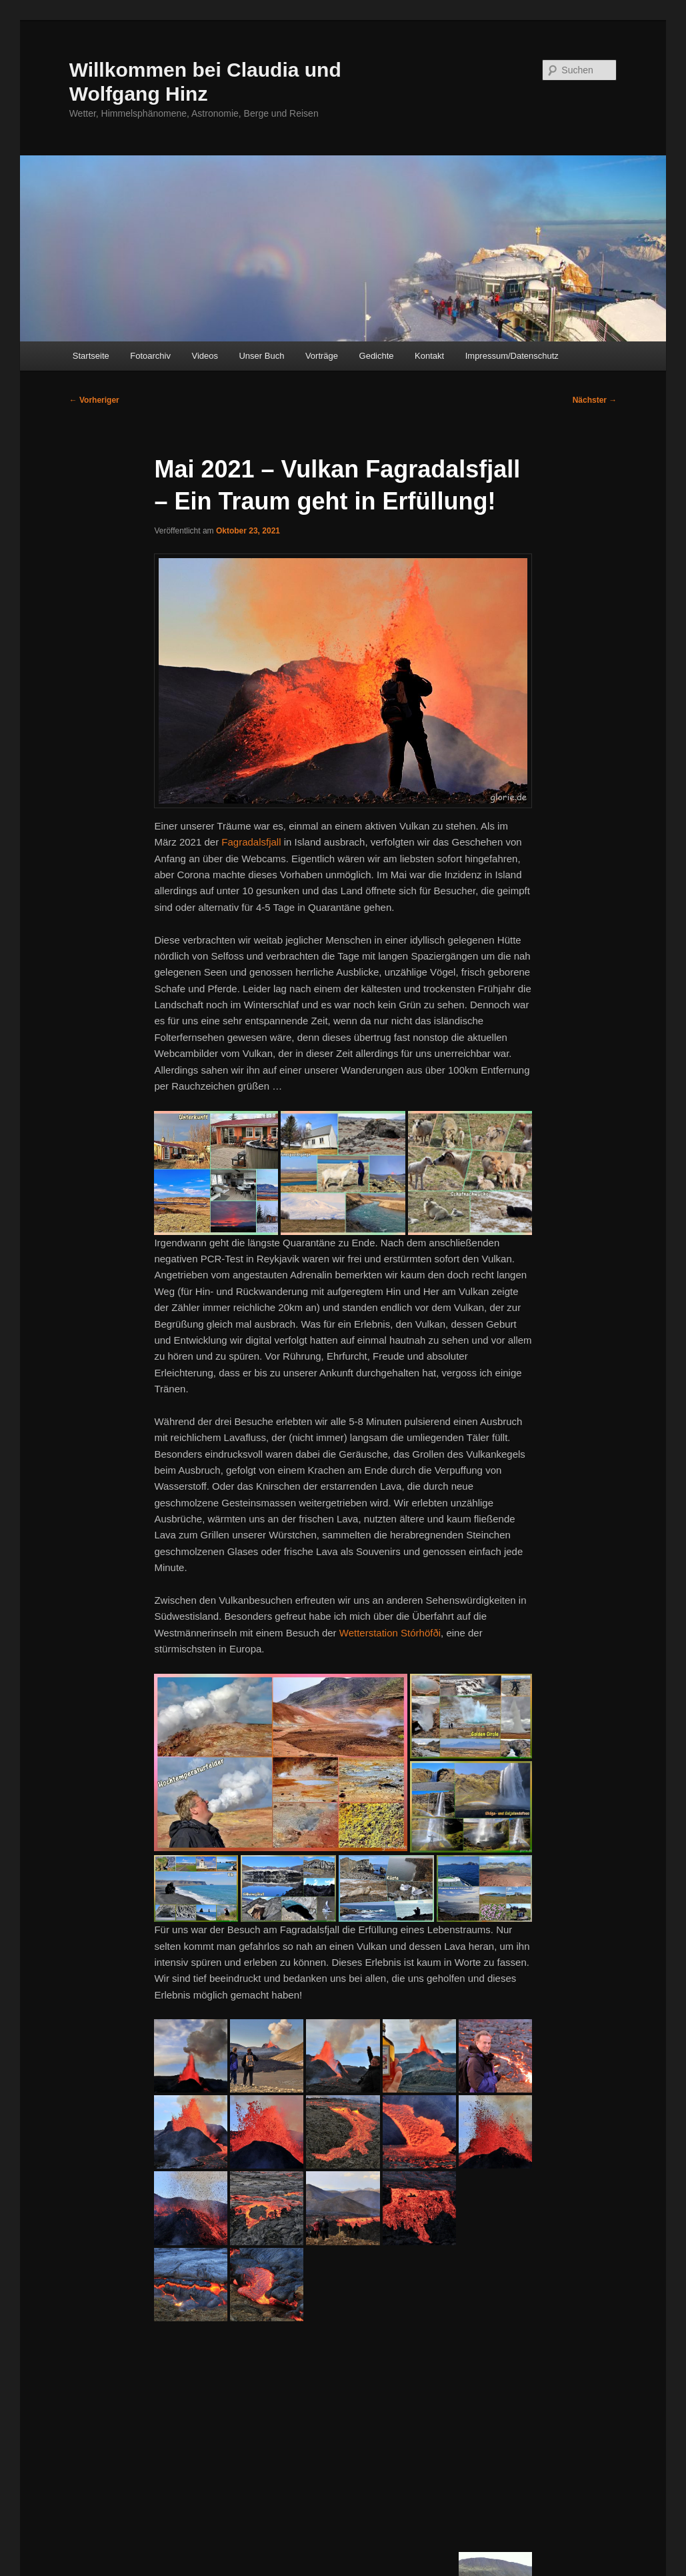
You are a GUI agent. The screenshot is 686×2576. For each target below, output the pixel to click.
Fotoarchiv (150, 356)
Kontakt (429, 356)
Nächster (595, 400)
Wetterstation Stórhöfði (390, 1632)
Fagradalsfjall (251, 842)
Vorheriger (94, 400)
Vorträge (321, 356)
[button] (216, 1173)
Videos (204, 356)
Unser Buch (261, 356)
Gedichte (376, 356)
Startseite (91, 356)
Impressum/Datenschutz (512, 356)
